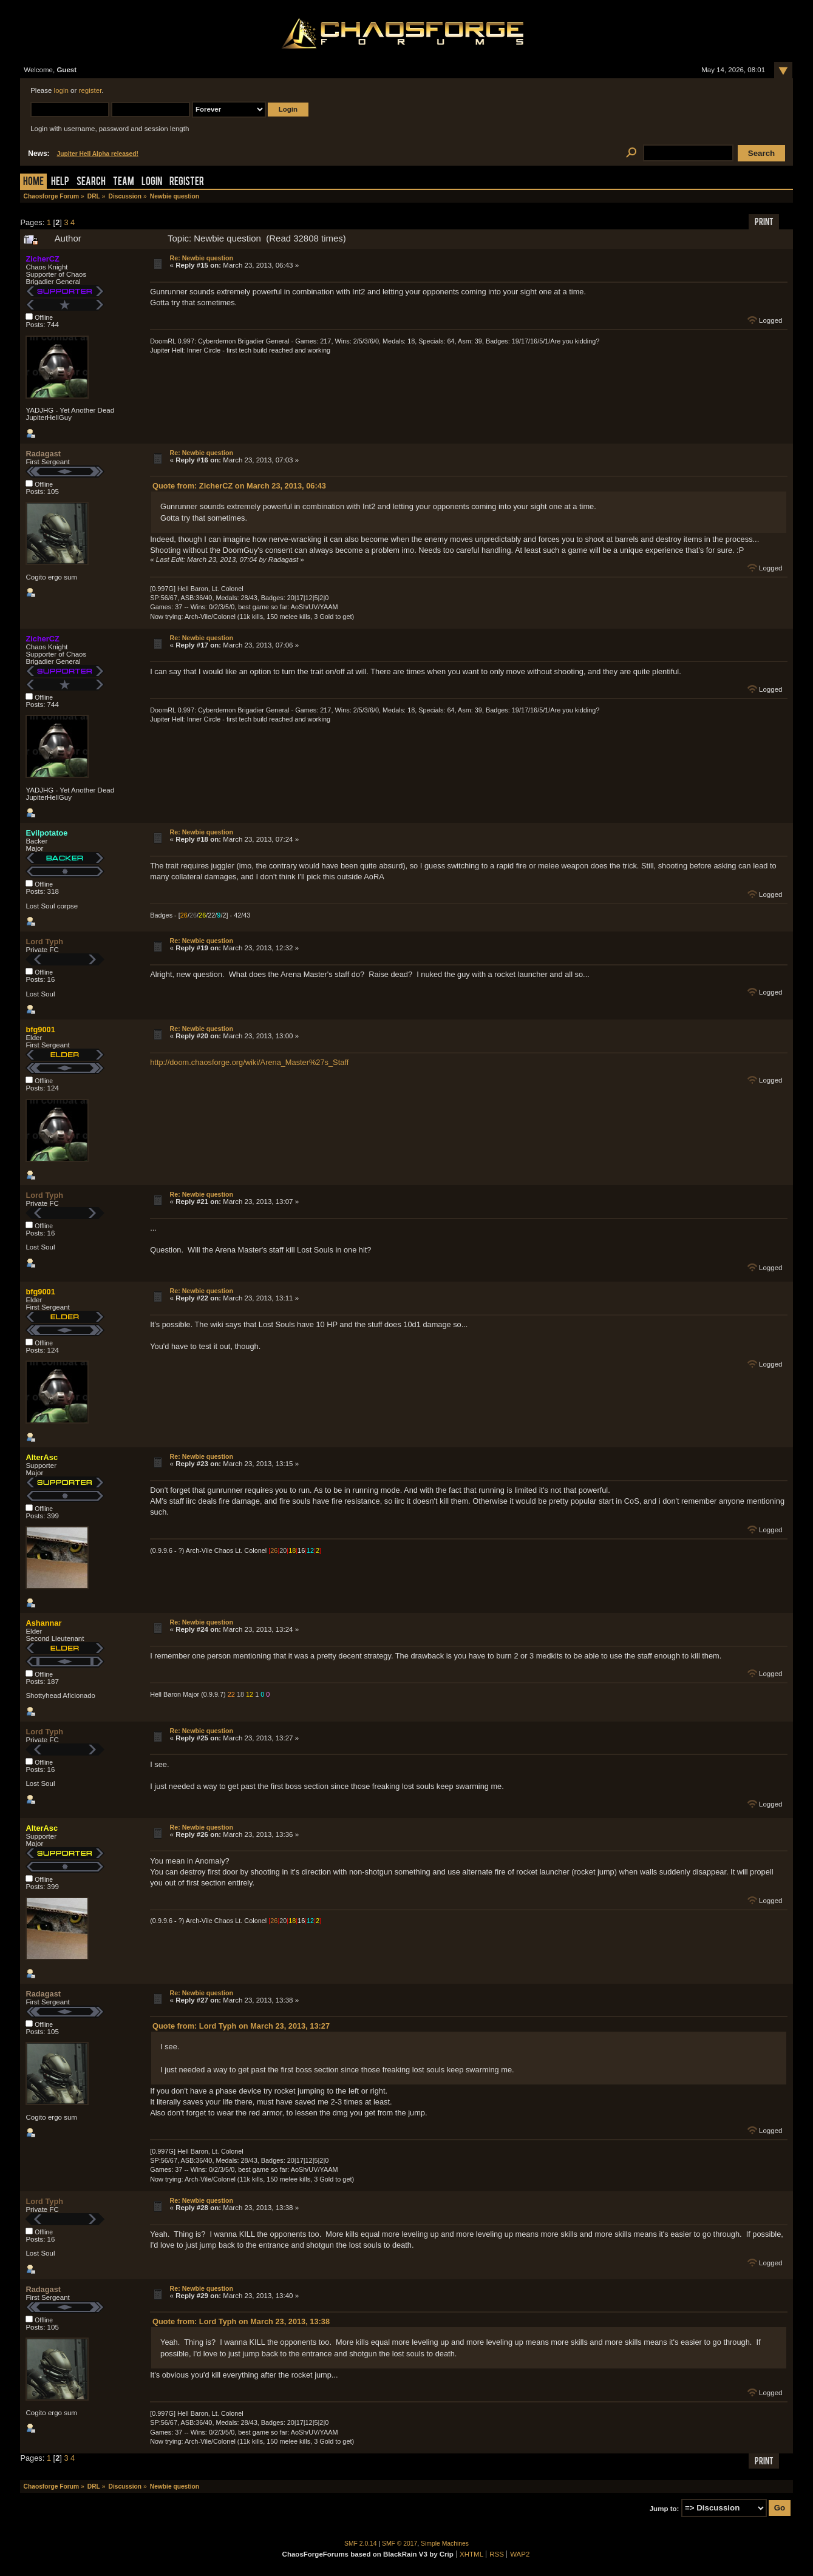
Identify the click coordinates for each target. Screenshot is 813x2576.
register (90, 90)
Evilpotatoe (46, 832)
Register (186, 182)
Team (123, 182)
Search (91, 182)
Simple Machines (445, 2543)
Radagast (43, 453)
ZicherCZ (42, 258)
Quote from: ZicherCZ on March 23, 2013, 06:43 (239, 485)
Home (33, 182)
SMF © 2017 (399, 2543)
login (61, 90)
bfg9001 (40, 1029)
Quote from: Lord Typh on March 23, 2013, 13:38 (241, 2321)
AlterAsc (42, 1457)
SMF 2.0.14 (360, 2543)
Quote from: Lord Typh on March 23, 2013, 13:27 (241, 2025)
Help (60, 182)
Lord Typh (44, 941)
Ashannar (43, 1623)
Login (151, 182)
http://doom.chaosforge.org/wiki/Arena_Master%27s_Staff (249, 1062)
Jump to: (664, 2508)
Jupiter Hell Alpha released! (97, 153)
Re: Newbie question (201, 258)
